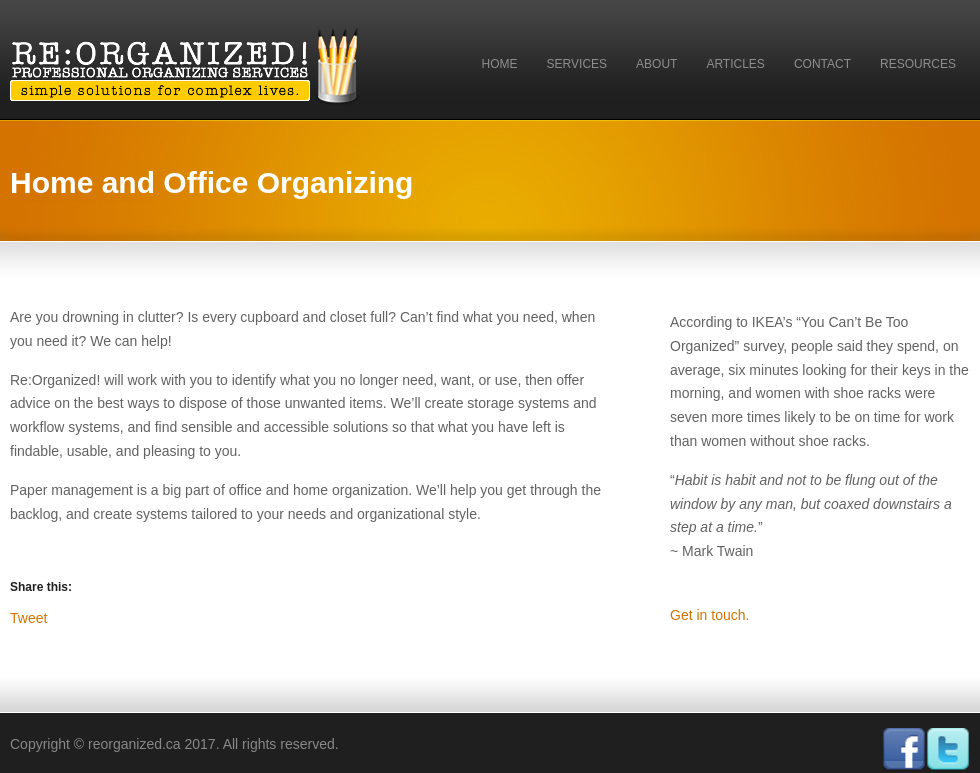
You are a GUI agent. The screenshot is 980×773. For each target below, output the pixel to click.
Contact (822, 64)
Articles (735, 64)
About (656, 64)
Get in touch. (709, 615)
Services (577, 64)
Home (500, 64)
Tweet (28, 617)
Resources (918, 64)
